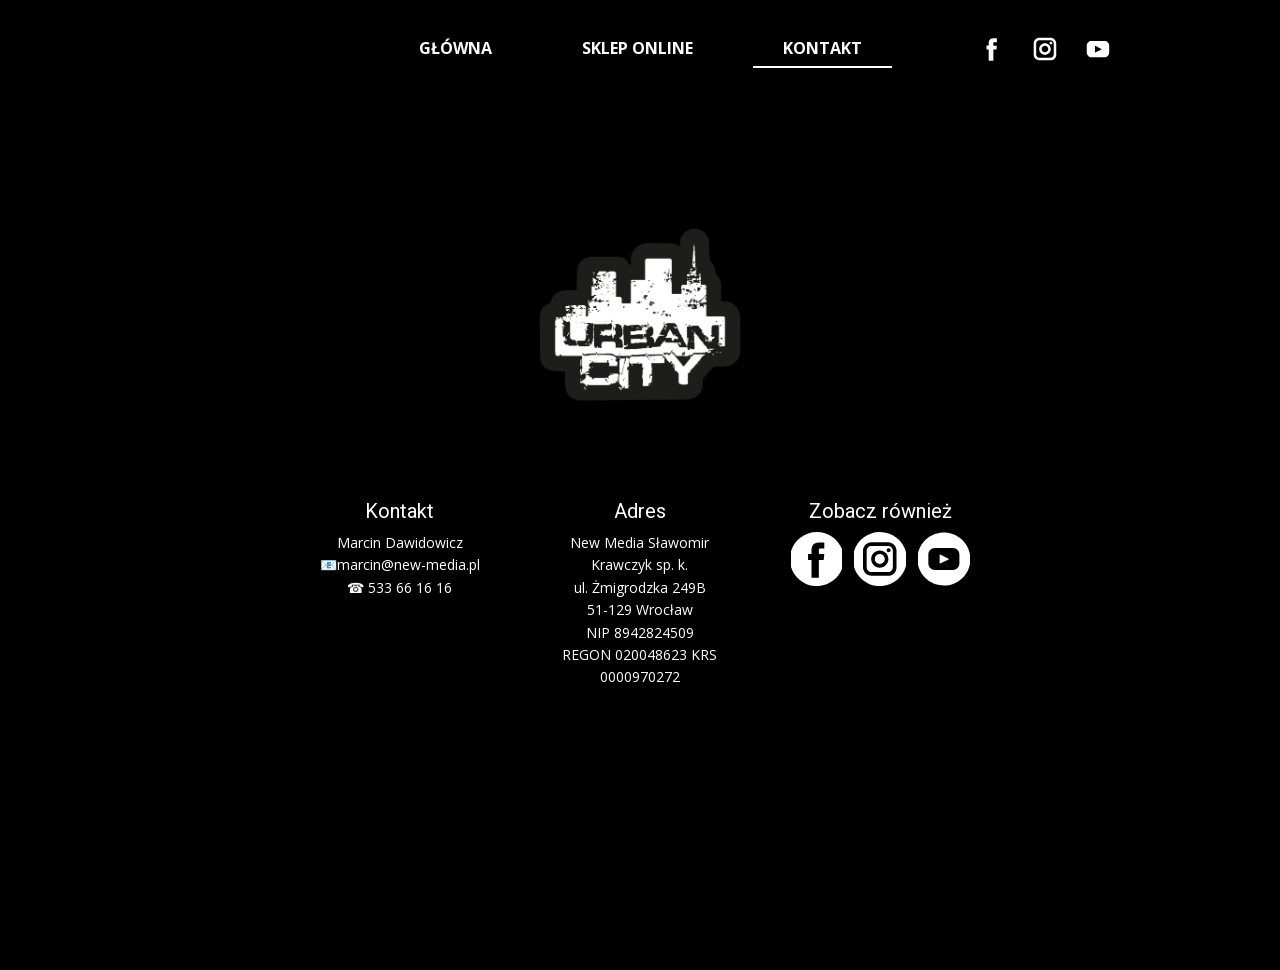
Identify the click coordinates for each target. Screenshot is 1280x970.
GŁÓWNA (455, 48)
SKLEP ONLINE (637, 48)
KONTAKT (822, 48)
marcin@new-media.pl (408, 564)
